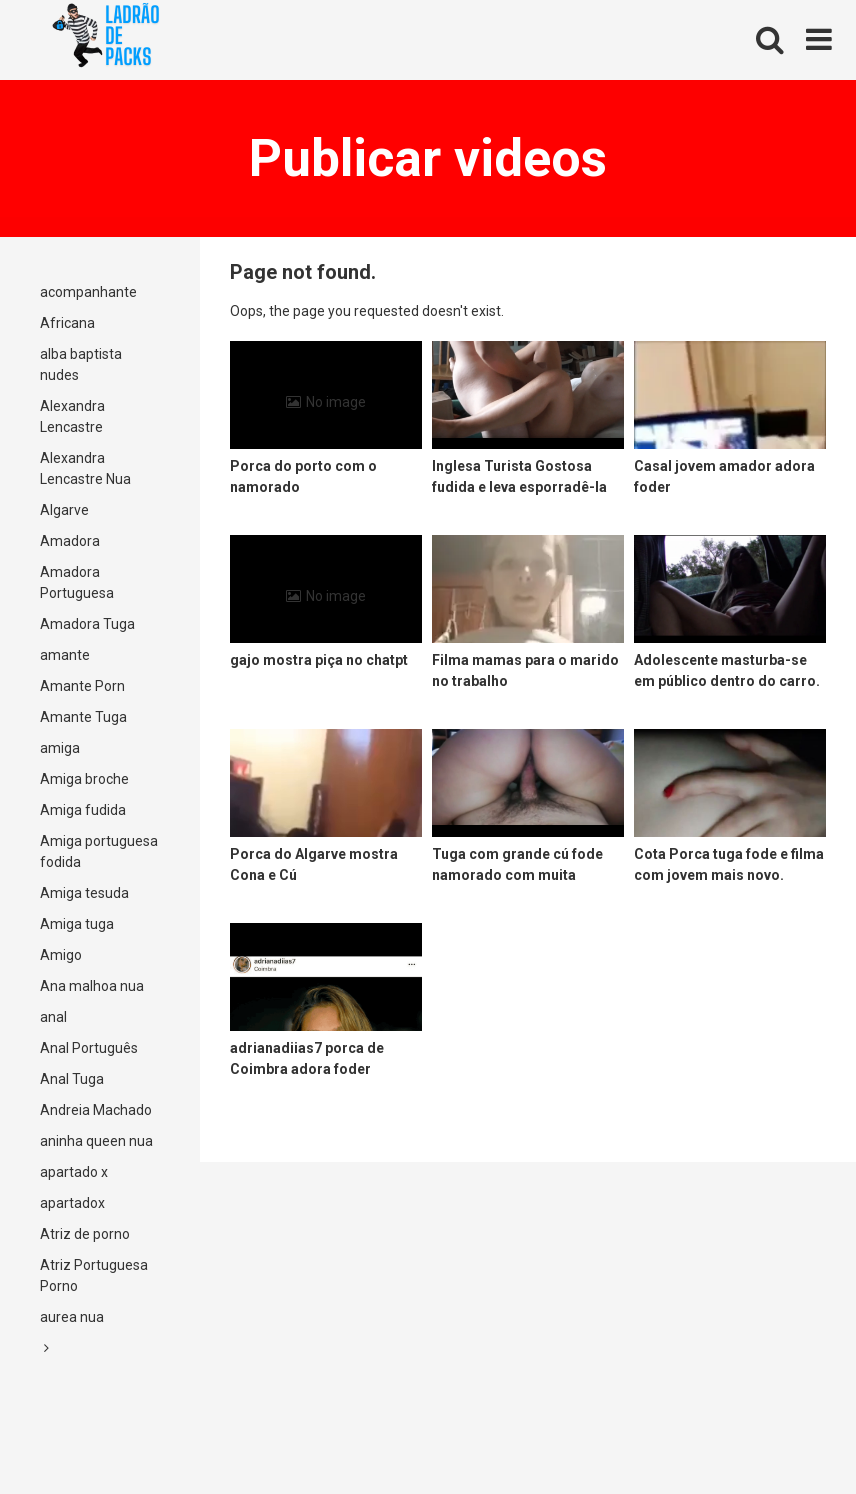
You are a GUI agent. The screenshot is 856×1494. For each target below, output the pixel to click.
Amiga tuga (77, 924)
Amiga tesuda (84, 893)
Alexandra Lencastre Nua (85, 468)
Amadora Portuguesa (77, 582)
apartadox (72, 1203)
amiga (60, 748)
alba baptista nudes (81, 364)
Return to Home (557, 311)
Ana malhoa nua (92, 986)
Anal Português (89, 1048)
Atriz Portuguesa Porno (94, 1275)
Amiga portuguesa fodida (99, 851)
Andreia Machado (96, 1110)
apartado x (74, 1172)
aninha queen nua (96, 1141)
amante (65, 655)
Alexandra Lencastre (72, 416)
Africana (67, 323)
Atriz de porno (85, 1234)
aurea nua (72, 1317)
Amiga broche (84, 779)
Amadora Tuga (87, 624)
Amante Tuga (83, 717)
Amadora (70, 541)
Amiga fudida (83, 810)
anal (53, 1017)
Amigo (61, 955)
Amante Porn (82, 686)
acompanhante (88, 292)
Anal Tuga (72, 1079)
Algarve (64, 510)
